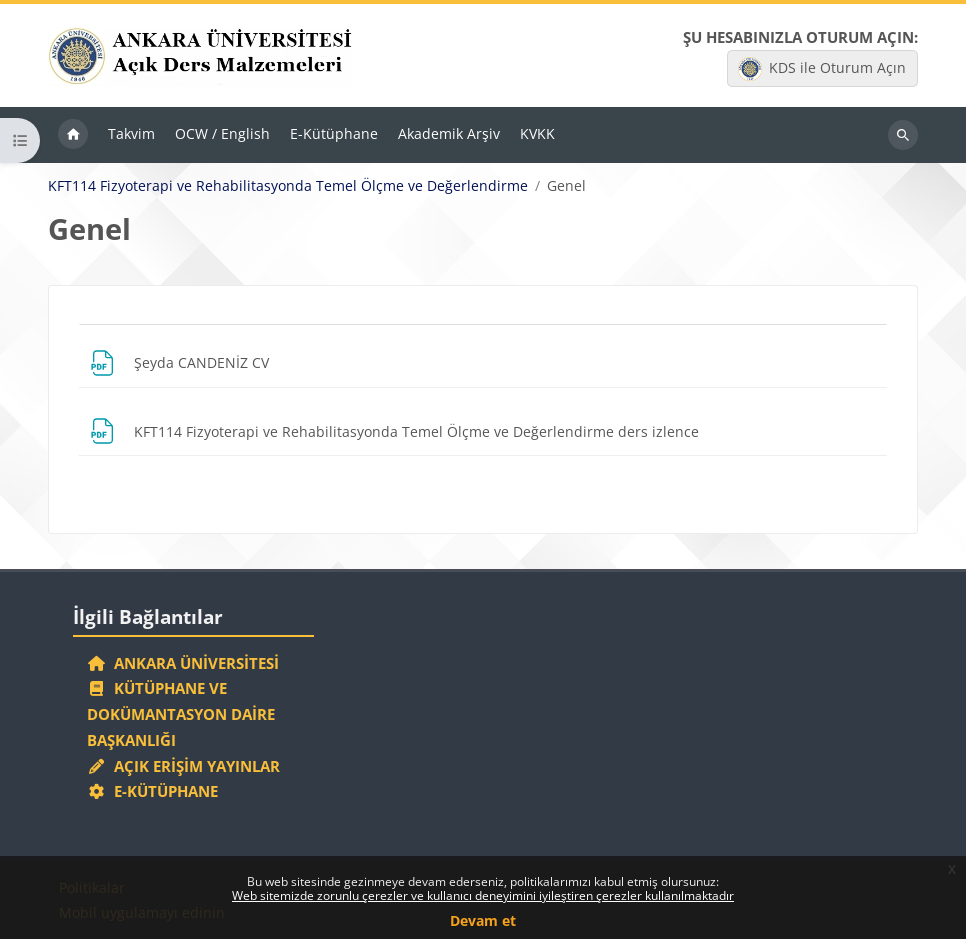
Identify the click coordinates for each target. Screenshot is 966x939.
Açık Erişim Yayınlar (185, 766)
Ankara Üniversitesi (183, 663)
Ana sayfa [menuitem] (73, 135)
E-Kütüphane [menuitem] (334, 133)
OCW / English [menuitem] (222, 133)
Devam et (483, 920)
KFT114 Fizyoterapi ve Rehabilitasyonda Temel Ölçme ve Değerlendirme (288, 186)
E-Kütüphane (152, 791)
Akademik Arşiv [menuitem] (449, 133)
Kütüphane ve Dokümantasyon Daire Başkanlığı (181, 714)
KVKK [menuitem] (537, 133)
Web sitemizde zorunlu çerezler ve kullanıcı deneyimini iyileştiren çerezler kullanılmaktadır (483, 895)
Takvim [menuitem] (131, 133)
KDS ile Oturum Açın (822, 69)
